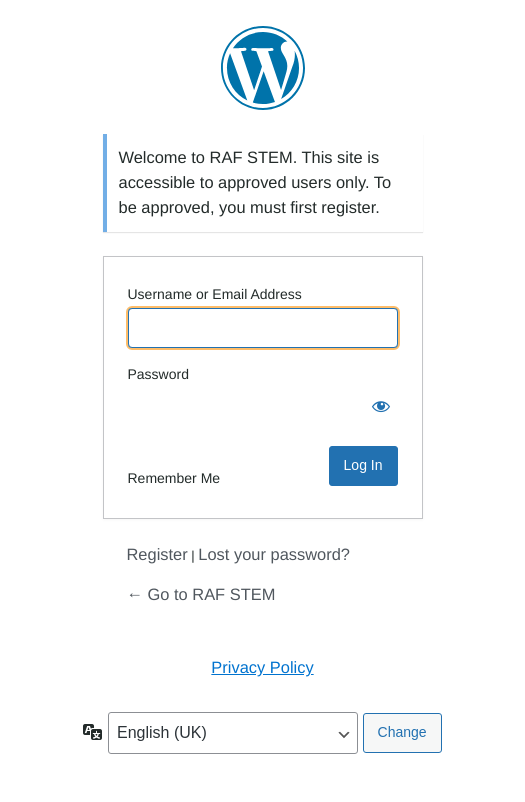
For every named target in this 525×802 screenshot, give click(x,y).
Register (157, 555)
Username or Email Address (215, 294)
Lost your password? (274, 555)
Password (158, 374)
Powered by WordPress (263, 68)
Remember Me (174, 478)
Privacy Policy (262, 668)
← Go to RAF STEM (201, 595)
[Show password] (378, 408)
